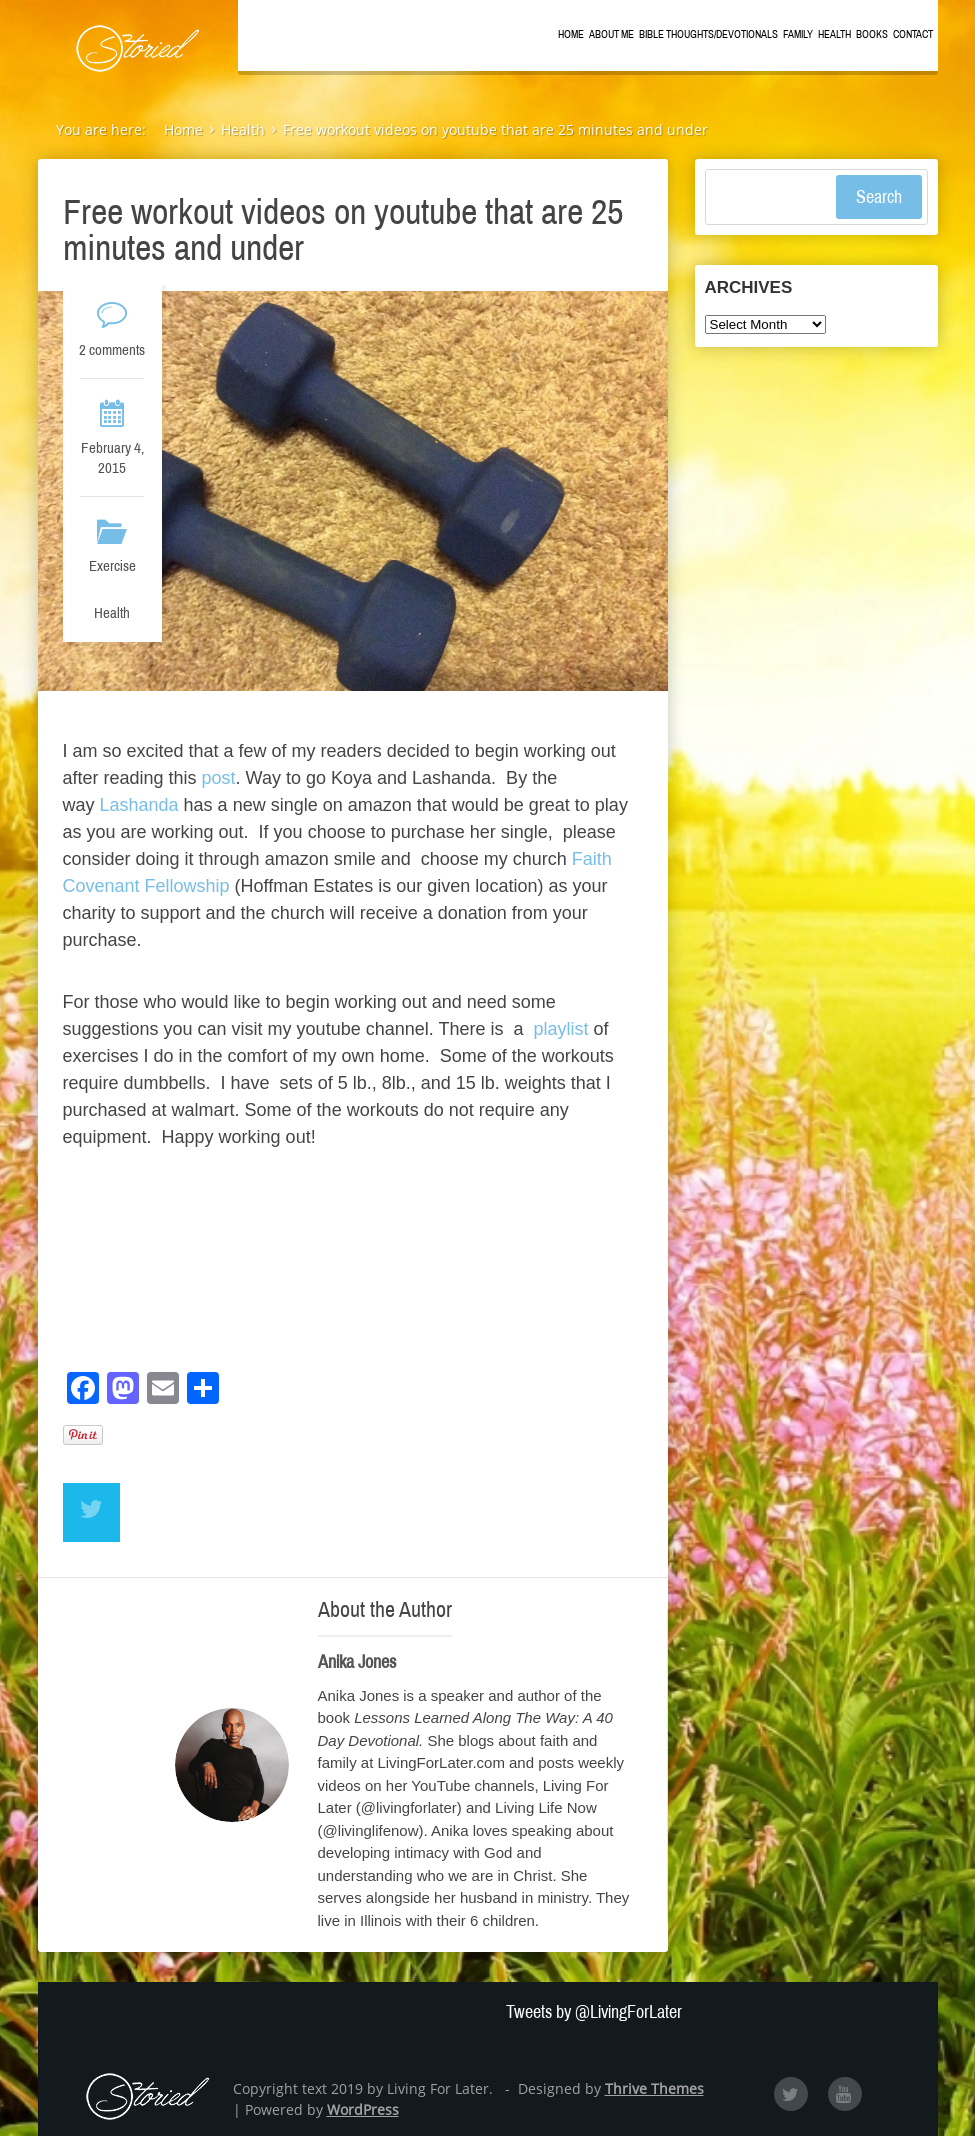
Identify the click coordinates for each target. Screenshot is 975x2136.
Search (879, 197)
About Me (611, 34)
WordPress (363, 2109)
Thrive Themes (654, 2088)
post (219, 778)
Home (571, 34)
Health (834, 34)
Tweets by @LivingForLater (594, 2012)
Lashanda (137, 805)
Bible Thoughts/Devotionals (708, 34)
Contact (913, 34)
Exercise (112, 566)
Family (798, 34)
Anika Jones (357, 1662)
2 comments (112, 350)
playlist (563, 1029)
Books (872, 34)
